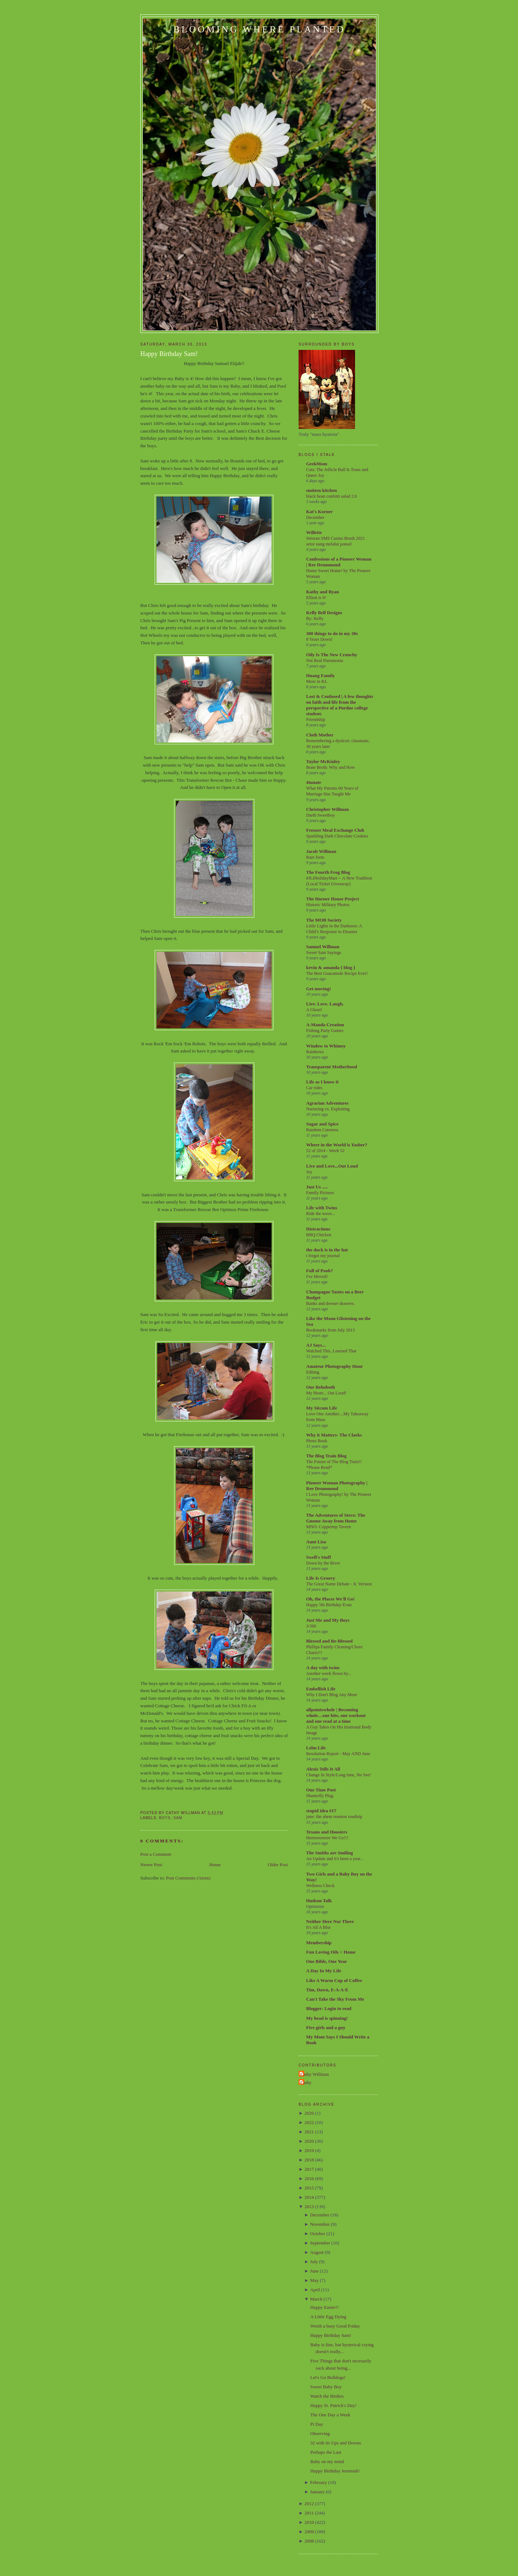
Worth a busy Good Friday (335, 2326)
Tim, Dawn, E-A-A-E (327, 1989)
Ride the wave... (320, 1213)
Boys (165, 1818)
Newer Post (151, 1864)
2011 (309, 2513)
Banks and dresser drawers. (330, 1303)
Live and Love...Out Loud (332, 1166)
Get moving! (318, 988)
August (317, 2252)
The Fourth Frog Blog (328, 872)
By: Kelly (314, 618)
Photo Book (316, 1440)
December (315, 517)
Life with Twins (321, 1207)
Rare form (315, 857)
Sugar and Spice (322, 1124)
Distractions (318, 1229)
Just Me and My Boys (328, 1620)
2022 (309, 2122)
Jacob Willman (321, 851)
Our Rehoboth (320, 1387)
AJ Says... (316, 1345)
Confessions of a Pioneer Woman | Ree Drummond (339, 561)
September (320, 2243)
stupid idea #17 (321, 1810)
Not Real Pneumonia (324, 660)
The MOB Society (324, 920)
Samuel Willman (322, 946)
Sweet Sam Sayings (323, 952)
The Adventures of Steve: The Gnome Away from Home (335, 1518)
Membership (319, 1942)
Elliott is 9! (316, 597)
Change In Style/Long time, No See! (338, 1774)
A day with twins (323, 1667)
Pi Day (316, 2424)
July (314, 2261)
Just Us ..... (317, 1186)
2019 (309, 2150)
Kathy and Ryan (322, 591)
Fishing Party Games (325, 1030)
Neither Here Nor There (330, 1921)
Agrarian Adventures (327, 1103)
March (316, 2299)
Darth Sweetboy (320, 815)
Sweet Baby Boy (325, 2386)
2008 (309, 2541)
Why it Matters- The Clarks (334, 1435)
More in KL (316, 681)
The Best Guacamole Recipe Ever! (337, 973)
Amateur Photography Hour (334, 1366)
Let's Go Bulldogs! (327, 2377)
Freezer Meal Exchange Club (335, 830)
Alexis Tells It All (323, 1769)
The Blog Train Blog (326, 1455)
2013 (309, 2206)
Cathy (306, 2082)
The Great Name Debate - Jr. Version (339, 1583)
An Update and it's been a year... (335, 1858)
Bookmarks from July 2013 (330, 1330)
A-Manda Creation (325, 1024)
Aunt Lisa (316, 1541)
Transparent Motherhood (331, 1066)
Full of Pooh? (319, 1270)
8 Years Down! (319, 639)
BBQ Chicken (318, 1234)
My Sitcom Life (321, 1408)
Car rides (314, 1087)
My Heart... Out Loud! (326, 1393)
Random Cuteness (322, 1129)
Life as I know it (322, 1081)
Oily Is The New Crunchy (331, 654)
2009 (309, 2531)
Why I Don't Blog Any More (331, 1694)
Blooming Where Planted (259, 29)
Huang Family (320, 675)
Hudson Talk (319, 1900)
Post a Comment (155, 1854)
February (318, 2482)
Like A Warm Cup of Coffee (334, 1980)
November (320, 2224)
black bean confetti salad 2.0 (331, 496)
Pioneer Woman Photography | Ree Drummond (336, 1485)
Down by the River (323, 1563)
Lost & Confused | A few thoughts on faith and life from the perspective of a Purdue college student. (339, 705)
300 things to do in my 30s (332, 633)
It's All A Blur (318, 1927)
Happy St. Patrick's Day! (333, 2405)
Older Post (278, 1864)
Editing (312, 1372)
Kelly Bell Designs (324, 612)
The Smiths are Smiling (329, 1852)
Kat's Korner (319, 511)
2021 (309, 2131)
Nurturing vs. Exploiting (328, 1108)
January (317, 2491)
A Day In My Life (323, 1970)
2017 (309, 2169)
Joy (309, 1171)
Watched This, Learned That (331, 1350)
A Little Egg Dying (328, 2316)
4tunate (313, 782)
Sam (177, 1818)
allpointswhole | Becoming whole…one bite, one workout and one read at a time (335, 1715)
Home (215, 1864)
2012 (309, 2503)
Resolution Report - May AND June (338, 1753)
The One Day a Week (330, 2414)
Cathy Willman (314, 2074)
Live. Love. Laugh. (325, 1003)
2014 (309, 2197)
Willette (314, 532)
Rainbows (315, 1051)
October (317, 2233)
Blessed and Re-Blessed (329, 1641)
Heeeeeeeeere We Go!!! (327, 1837)
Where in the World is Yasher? (336, 1144)
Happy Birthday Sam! (169, 353)
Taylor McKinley (323, 761)
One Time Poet (321, 1789)
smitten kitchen (321, 490)
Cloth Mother (319, 734)
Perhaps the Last (325, 2452)
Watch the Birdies (327, 2396)
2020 (309, 2141)
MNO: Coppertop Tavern (328, 1526)
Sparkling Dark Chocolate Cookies (337, 836)
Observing (320, 2433)
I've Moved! (317, 1276)
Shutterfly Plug (319, 1795)
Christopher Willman (327, 809)
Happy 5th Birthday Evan (329, 1604)
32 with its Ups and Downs (335, 2442)
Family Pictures (320, 1192)
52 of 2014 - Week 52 (325, 1150)
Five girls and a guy (325, 2027)
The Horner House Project (332, 898)
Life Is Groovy (320, 1578)
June (314, 2271)
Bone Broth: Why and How (330, 767)
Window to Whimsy (326, 1046)
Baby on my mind (327, 2461)
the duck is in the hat (327, 1249)
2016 (309, 2178)
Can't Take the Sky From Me (335, 1999)
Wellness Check (320, 1885)
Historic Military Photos (327, 904)
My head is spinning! (327, 2018)
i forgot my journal (323, 1255)
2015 (309, 2188)
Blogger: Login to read (328, 2008)
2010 (309, 2522)
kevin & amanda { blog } (330, 967)
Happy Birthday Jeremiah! (335, 2471)
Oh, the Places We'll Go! (330, 1599)
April (315, 2289)
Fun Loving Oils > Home (330, 1952)
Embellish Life (320, 1688)
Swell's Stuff (318, 1557)
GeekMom (316, 463)
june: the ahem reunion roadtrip (334, 1816)
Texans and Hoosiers (326, 1832)
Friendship (315, 719)
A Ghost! (314, 1009)
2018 (309, 2159)
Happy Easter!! (324, 2307)
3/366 (311, 1626)
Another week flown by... (328, 1673)
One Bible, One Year (326, 1961)
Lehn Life (316, 1747)
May (314, 2280)
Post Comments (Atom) (188, 1878)
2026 (309, 2113)
